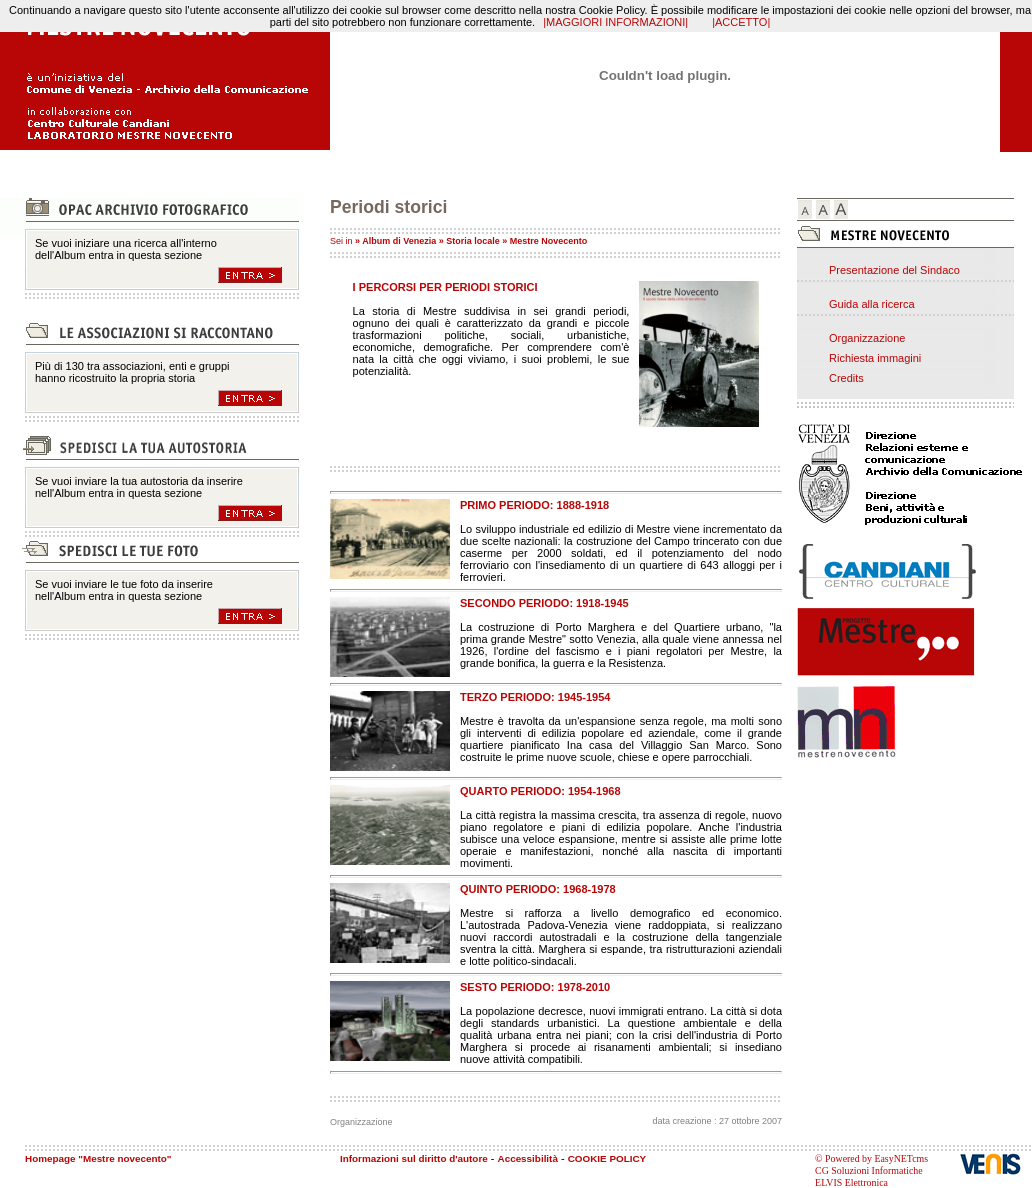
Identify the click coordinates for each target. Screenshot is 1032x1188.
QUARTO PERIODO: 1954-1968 (540, 791)
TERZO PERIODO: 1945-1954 (535, 697)
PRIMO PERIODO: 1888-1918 (534, 505)
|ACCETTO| (741, 22)
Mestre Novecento (549, 241)
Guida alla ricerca (872, 304)
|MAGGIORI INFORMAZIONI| (615, 22)
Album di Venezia (399, 241)
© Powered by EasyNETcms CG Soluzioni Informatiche (871, 1164)
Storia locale (473, 241)
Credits (846, 378)
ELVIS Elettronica (851, 1182)
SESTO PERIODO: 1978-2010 (535, 987)
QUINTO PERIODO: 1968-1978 (538, 889)
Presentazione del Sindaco (894, 270)
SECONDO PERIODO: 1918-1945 (544, 603)
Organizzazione (867, 338)
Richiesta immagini (875, 358)
